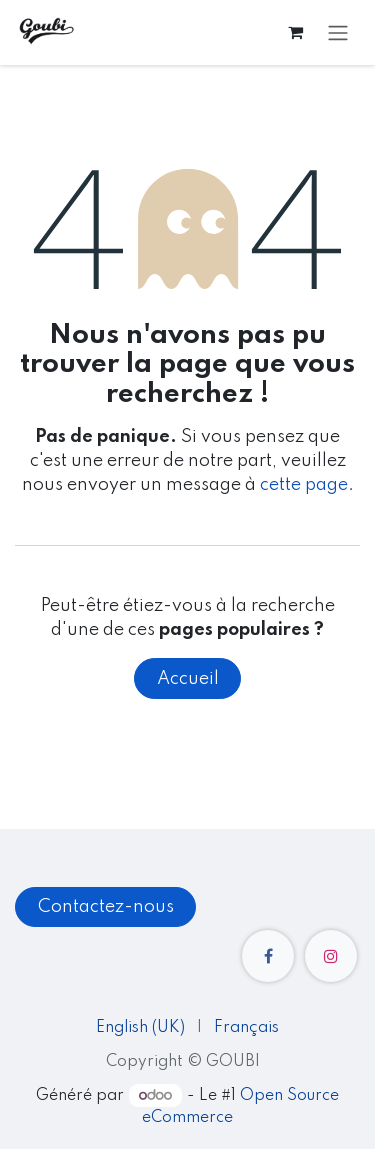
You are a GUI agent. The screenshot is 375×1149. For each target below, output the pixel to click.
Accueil (188, 679)
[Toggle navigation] (338, 32)
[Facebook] (268, 956)
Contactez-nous (106, 907)
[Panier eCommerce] (295, 32)
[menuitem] (140, 1028)
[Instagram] (331, 956)
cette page (304, 485)
